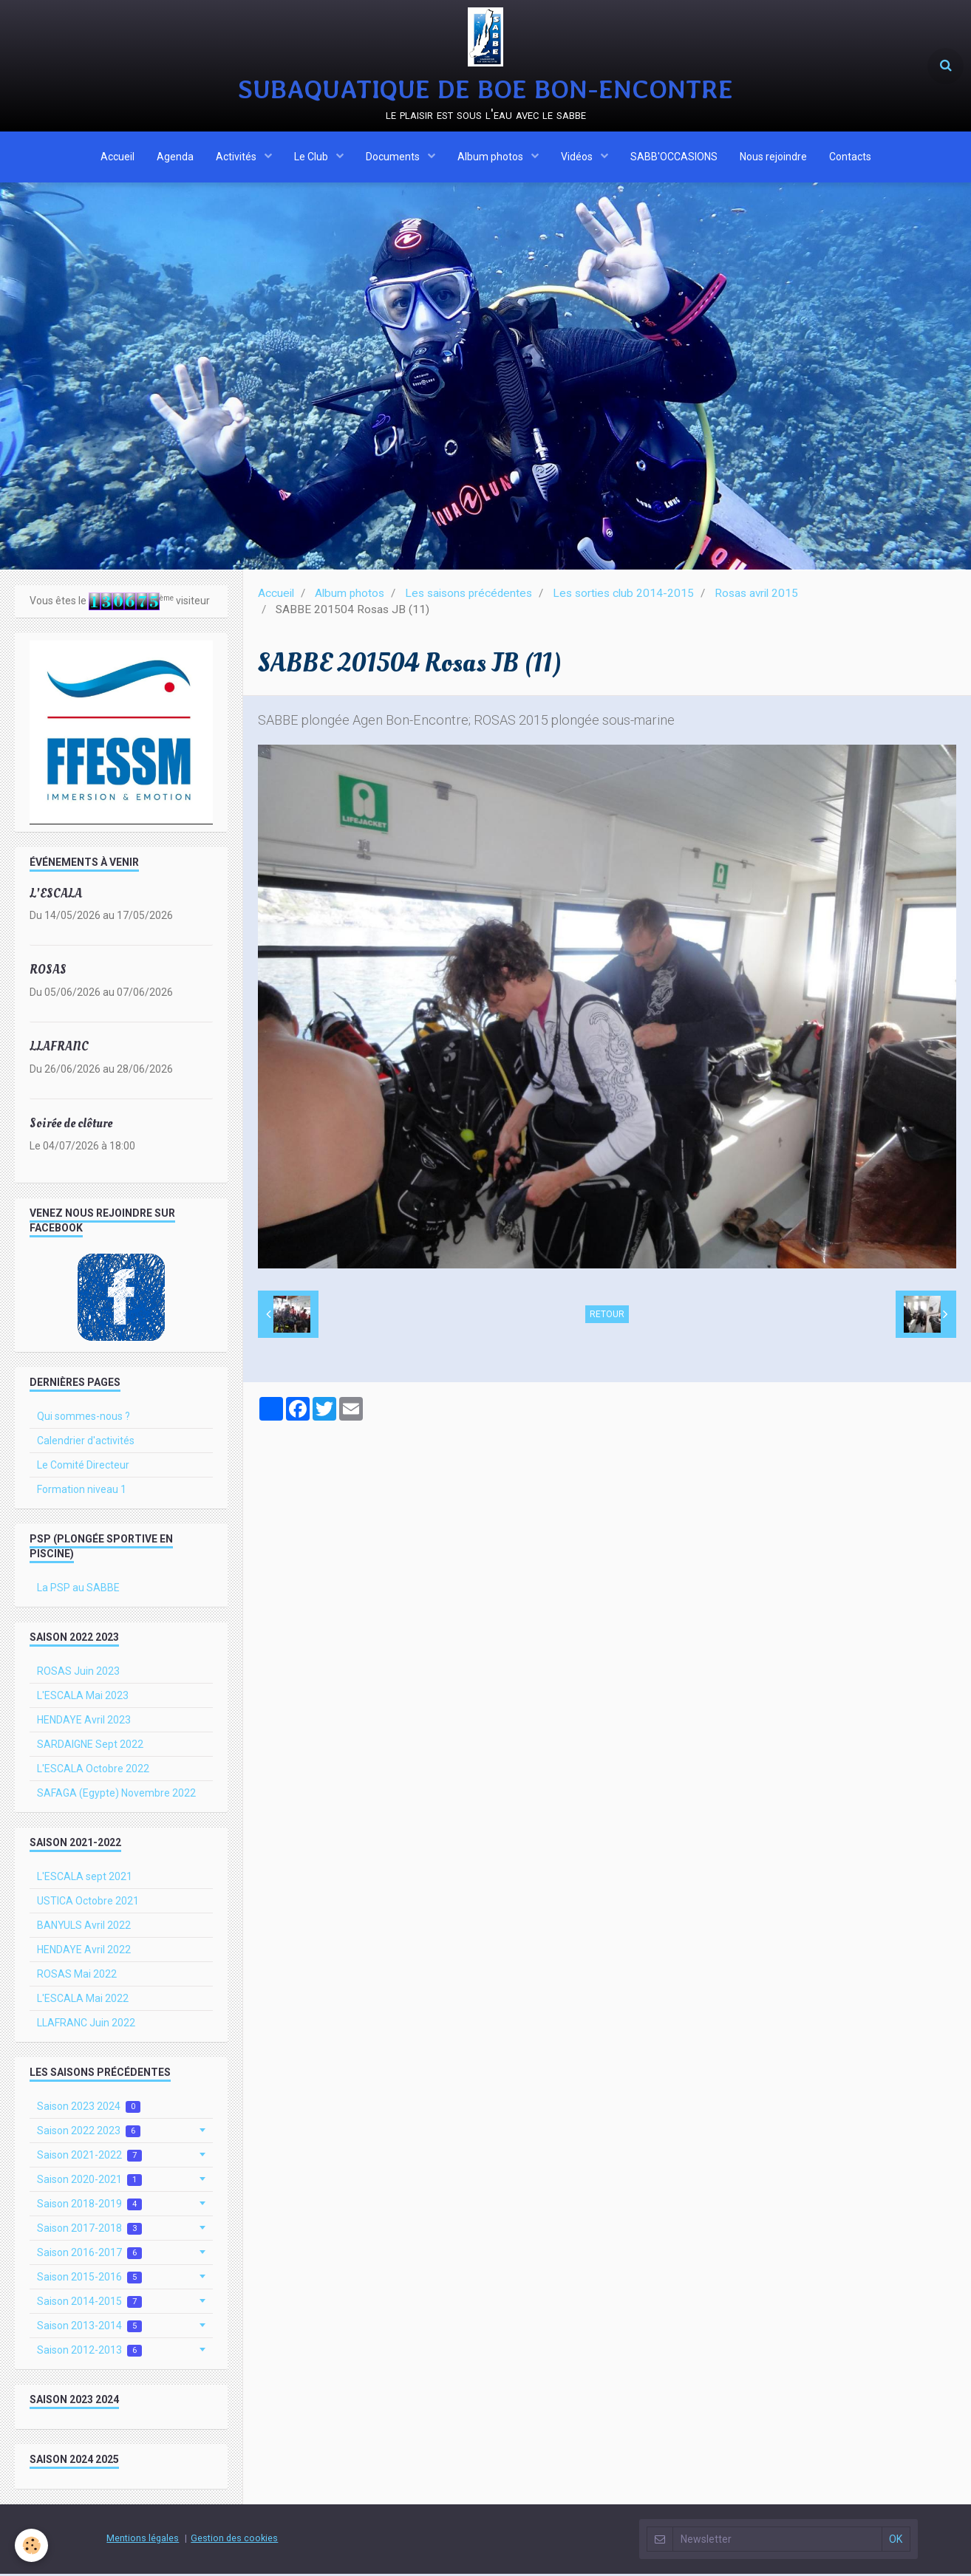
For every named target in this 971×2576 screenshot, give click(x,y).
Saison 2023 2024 (88, 2108)
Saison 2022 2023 (88, 2133)
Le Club (312, 157)
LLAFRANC (59, 1048)
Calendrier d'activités (85, 1443)
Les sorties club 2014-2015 (623, 595)
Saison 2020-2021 (89, 2182)
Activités (237, 157)
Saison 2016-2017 (89, 2255)
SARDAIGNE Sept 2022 (90, 1746)
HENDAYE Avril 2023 (84, 1722)
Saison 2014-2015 (89, 2303)
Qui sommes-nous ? (83, 1418)
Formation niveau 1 (81, 1491)
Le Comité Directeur (83, 1467)
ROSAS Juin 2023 (78, 1673)
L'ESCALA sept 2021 (84, 1879)
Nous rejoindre (773, 157)
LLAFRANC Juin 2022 (86, 2025)
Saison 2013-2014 (89, 2328)
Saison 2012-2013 (89, 2352)
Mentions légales (142, 2540)
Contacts (850, 157)
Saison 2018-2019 (89, 2206)
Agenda (175, 157)
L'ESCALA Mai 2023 (83, 1698)
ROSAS (48, 971)
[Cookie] (31, 2545)
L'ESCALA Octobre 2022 (93, 1771)
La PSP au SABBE (78, 1590)
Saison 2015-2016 (89, 2279)
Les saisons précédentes (468, 595)
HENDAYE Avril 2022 (84, 1952)
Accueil (117, 157)
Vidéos (578, 157)
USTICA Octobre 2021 (88, 1903)
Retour (607, 1316)
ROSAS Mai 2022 (77, 1976)
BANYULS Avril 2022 (84, 1927)
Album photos (491, 157)
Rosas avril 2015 (756, 595)
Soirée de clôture (71, 1125)
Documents (394, 157)
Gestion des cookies (234, 2540)
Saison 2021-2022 (89, 2157)
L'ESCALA (56, 894)
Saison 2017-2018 (89, 2230)
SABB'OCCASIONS (674, 157)
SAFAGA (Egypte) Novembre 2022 (116, 1795)
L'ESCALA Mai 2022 (83, 2000)
